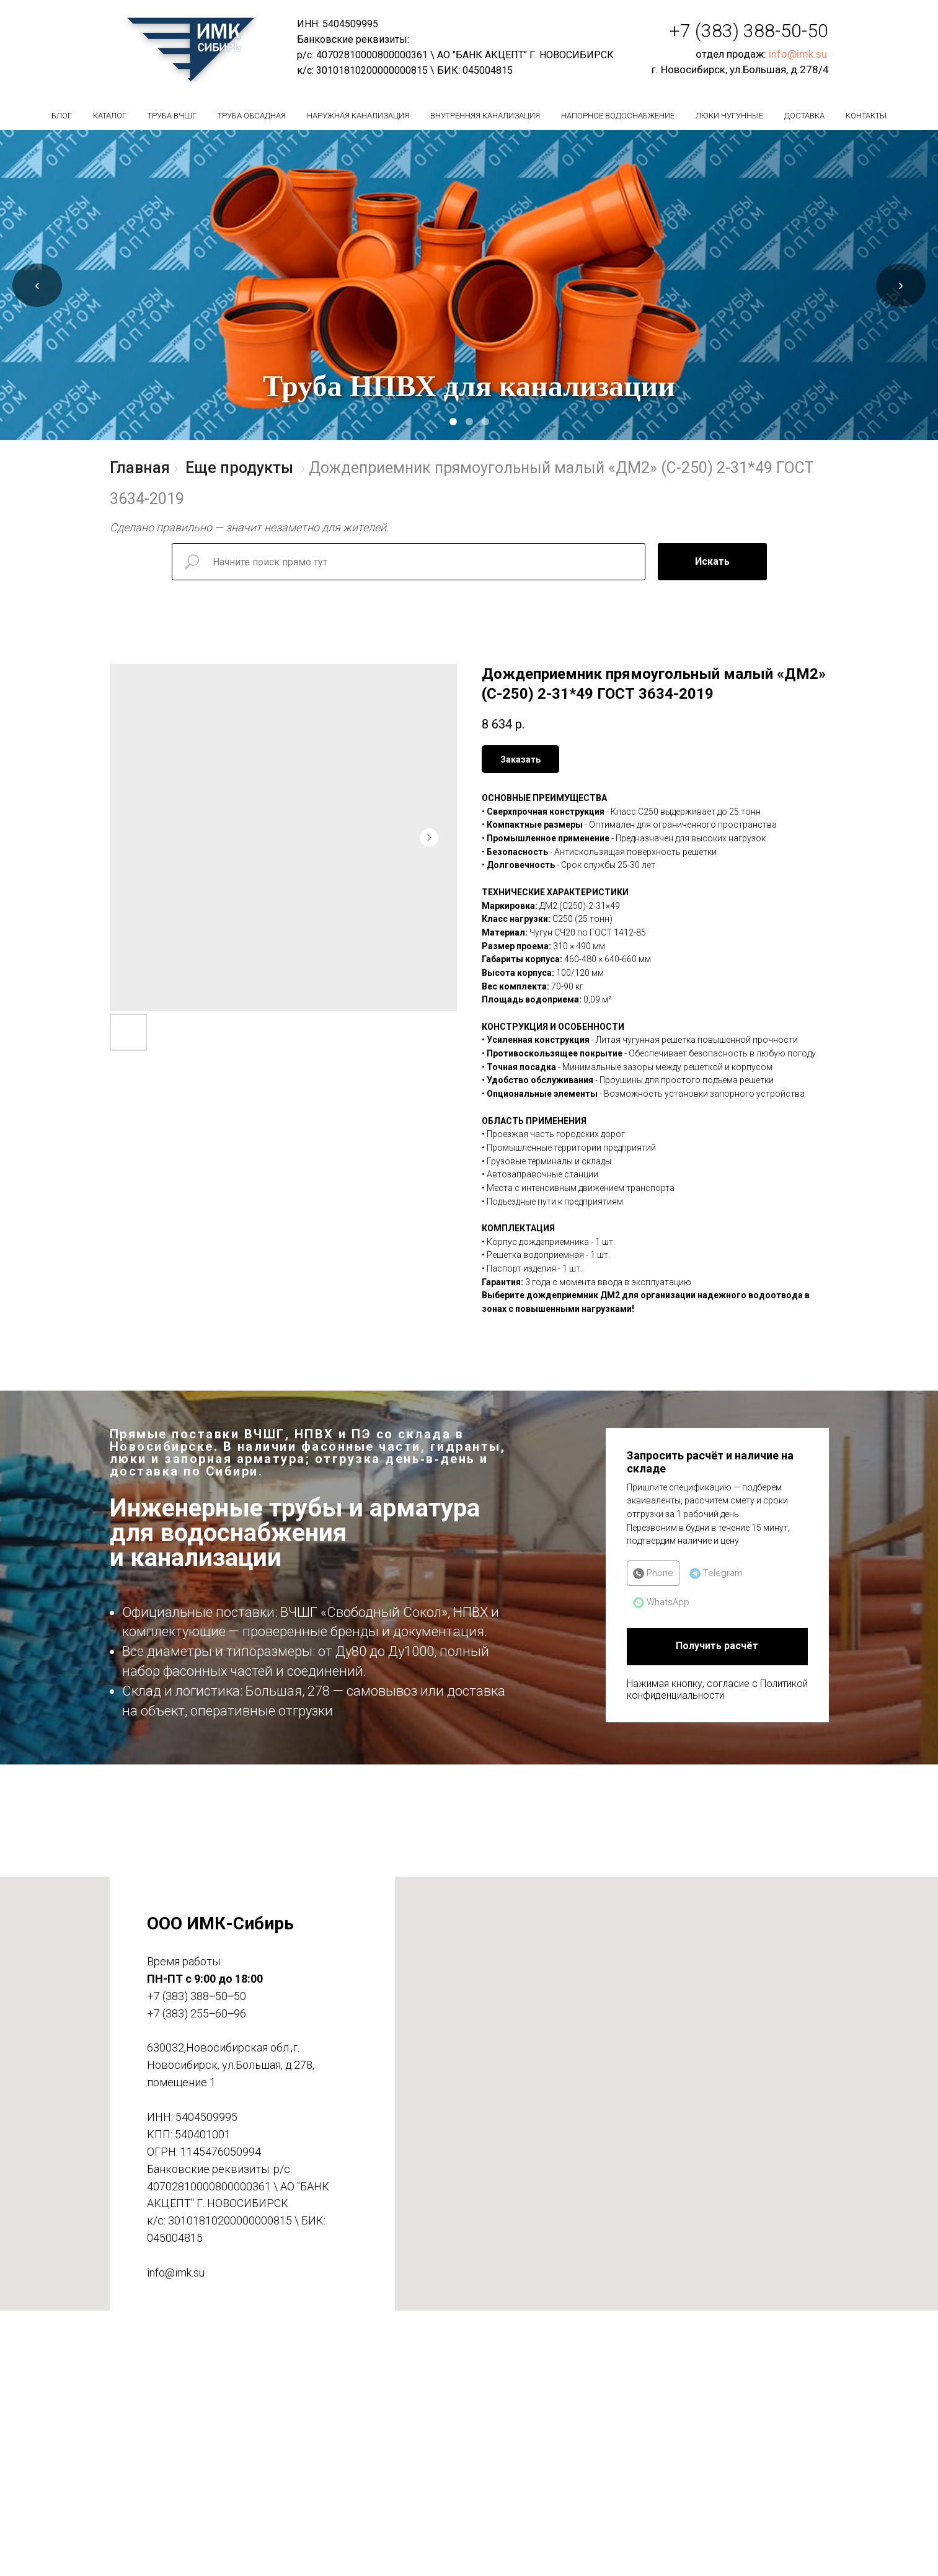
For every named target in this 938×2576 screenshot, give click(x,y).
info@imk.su (798, 54)
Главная (140, 468)
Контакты (866, 115)
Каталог (109, 115)
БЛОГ (61, 115)
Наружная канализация (358, 115)
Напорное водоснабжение (618, 115)
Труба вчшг (172, 115)
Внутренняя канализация (485, 115)
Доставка (804, 115)
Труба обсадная (252, 115)
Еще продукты (239, 468)
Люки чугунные (729, 115)
